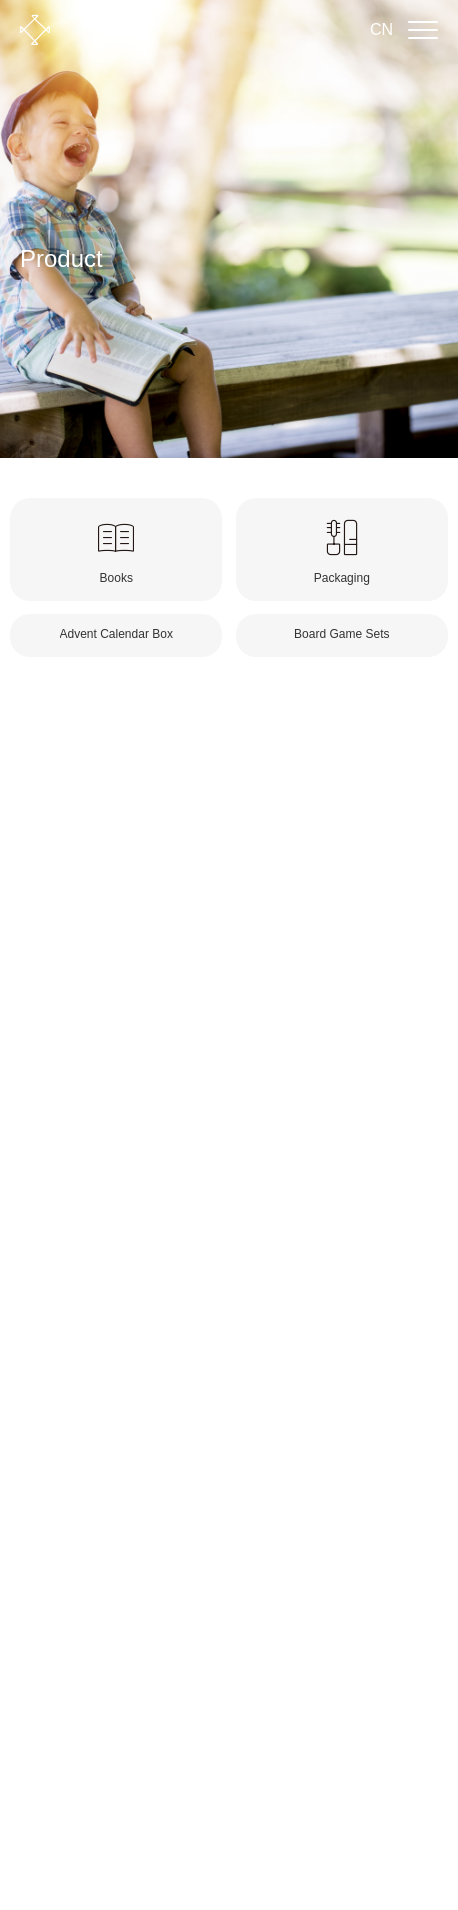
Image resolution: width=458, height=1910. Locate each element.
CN (381, 29)
